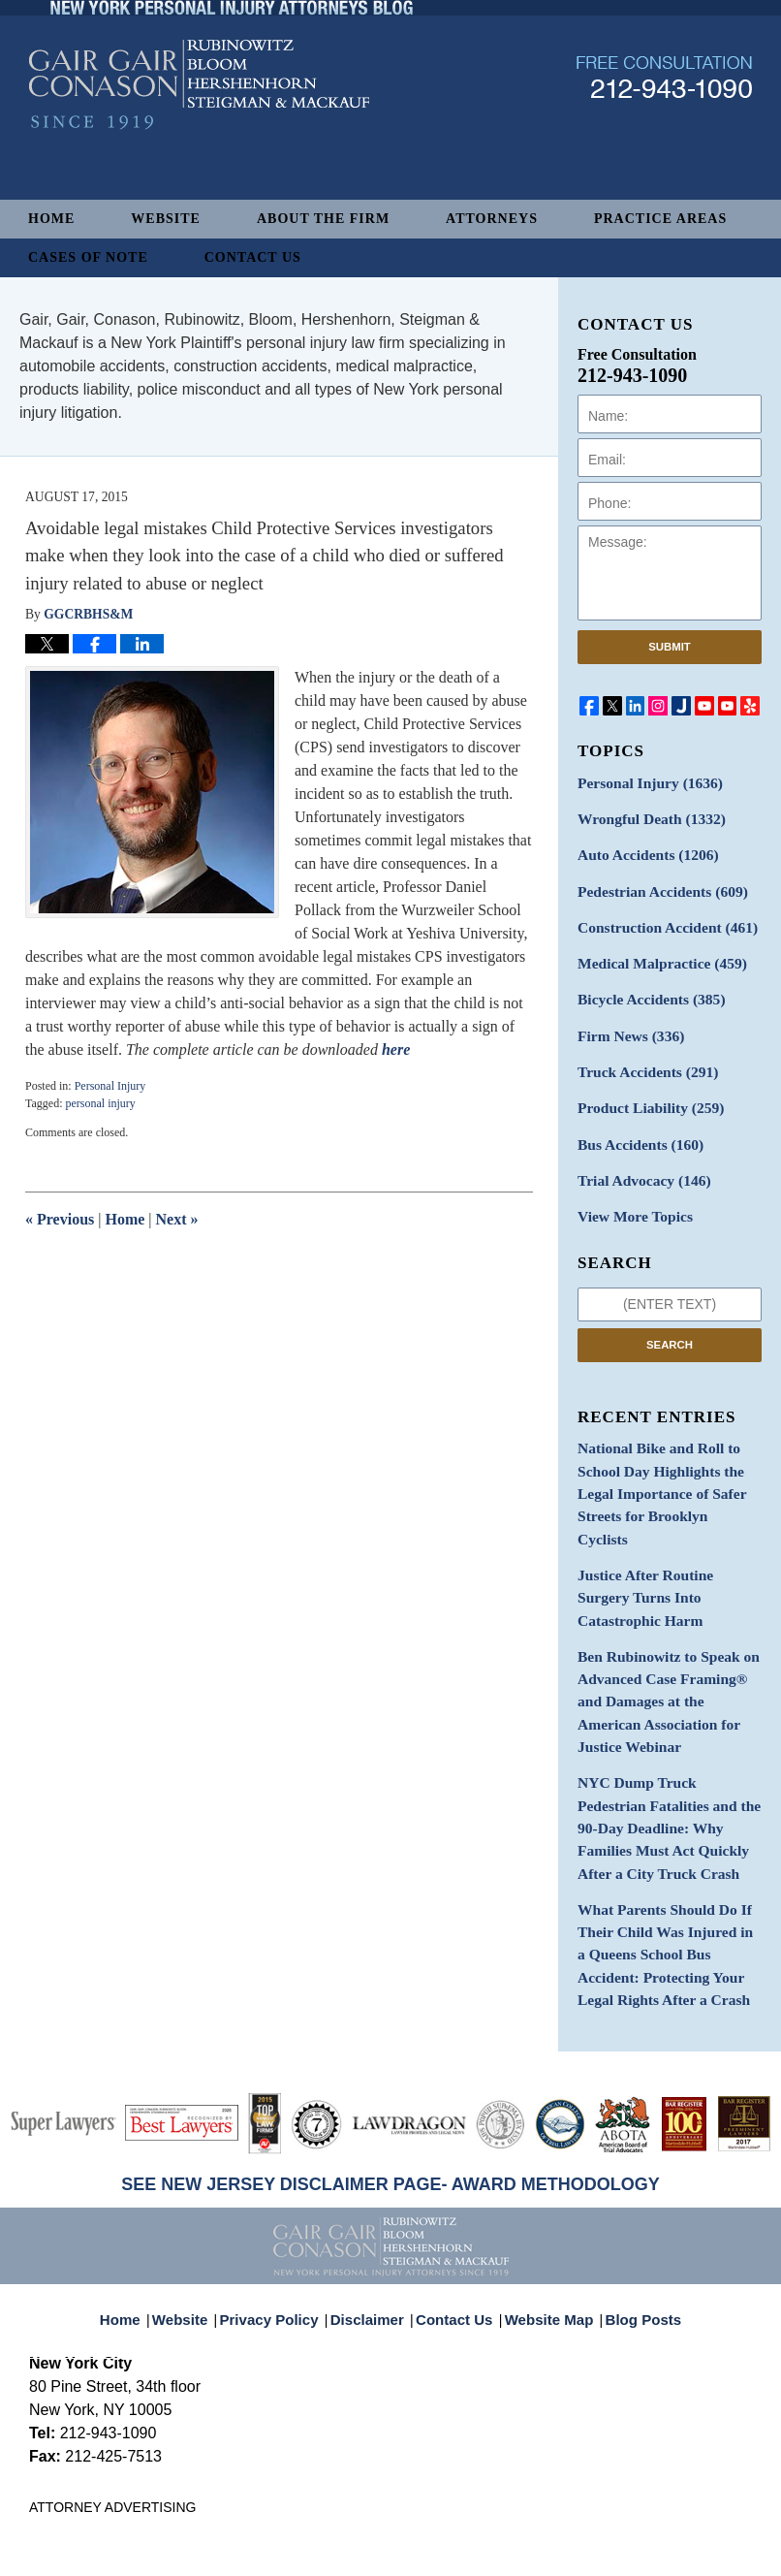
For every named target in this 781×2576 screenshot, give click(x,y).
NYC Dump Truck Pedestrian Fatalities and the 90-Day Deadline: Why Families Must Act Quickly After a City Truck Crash (668, 1704)
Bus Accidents (634, 1121)
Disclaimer (373, 2168)
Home (51, 218)
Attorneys (492, 218)
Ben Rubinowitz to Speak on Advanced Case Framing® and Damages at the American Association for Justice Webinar (670, 1599)
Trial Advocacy (638, 1155)
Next (177, 1219)
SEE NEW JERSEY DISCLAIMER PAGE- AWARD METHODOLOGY (390, 2042)
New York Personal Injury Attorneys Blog (199, 137)
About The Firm (323, 218)
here (396, 1049)
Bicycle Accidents (644, 985)
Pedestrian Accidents (655, 883)
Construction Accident (659, 917)
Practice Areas (660, 218)
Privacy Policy (282, 2168)
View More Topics (629, 1189)
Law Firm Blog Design (659, 2532)
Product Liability (644, 1087)
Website (166, 218)
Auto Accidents (641, 850)
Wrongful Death (644, 816)
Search (669, 1315)
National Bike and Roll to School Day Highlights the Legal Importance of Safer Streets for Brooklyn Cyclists (661, 1449)
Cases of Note (88, 257)
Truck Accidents (641, 1053)
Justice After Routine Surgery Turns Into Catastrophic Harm (667, 1524)
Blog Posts (632, 2168)
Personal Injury (110, 1086)
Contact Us (252, 257)
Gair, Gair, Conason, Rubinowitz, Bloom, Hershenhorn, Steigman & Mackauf (347, 2531)
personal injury (100, 1103)
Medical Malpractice (654, 951)
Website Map (544, 2168)
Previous (59, 1219)
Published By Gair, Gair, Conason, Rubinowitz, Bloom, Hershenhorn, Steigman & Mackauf (664, 129)
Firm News (626, 1019)
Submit (669, 646)
